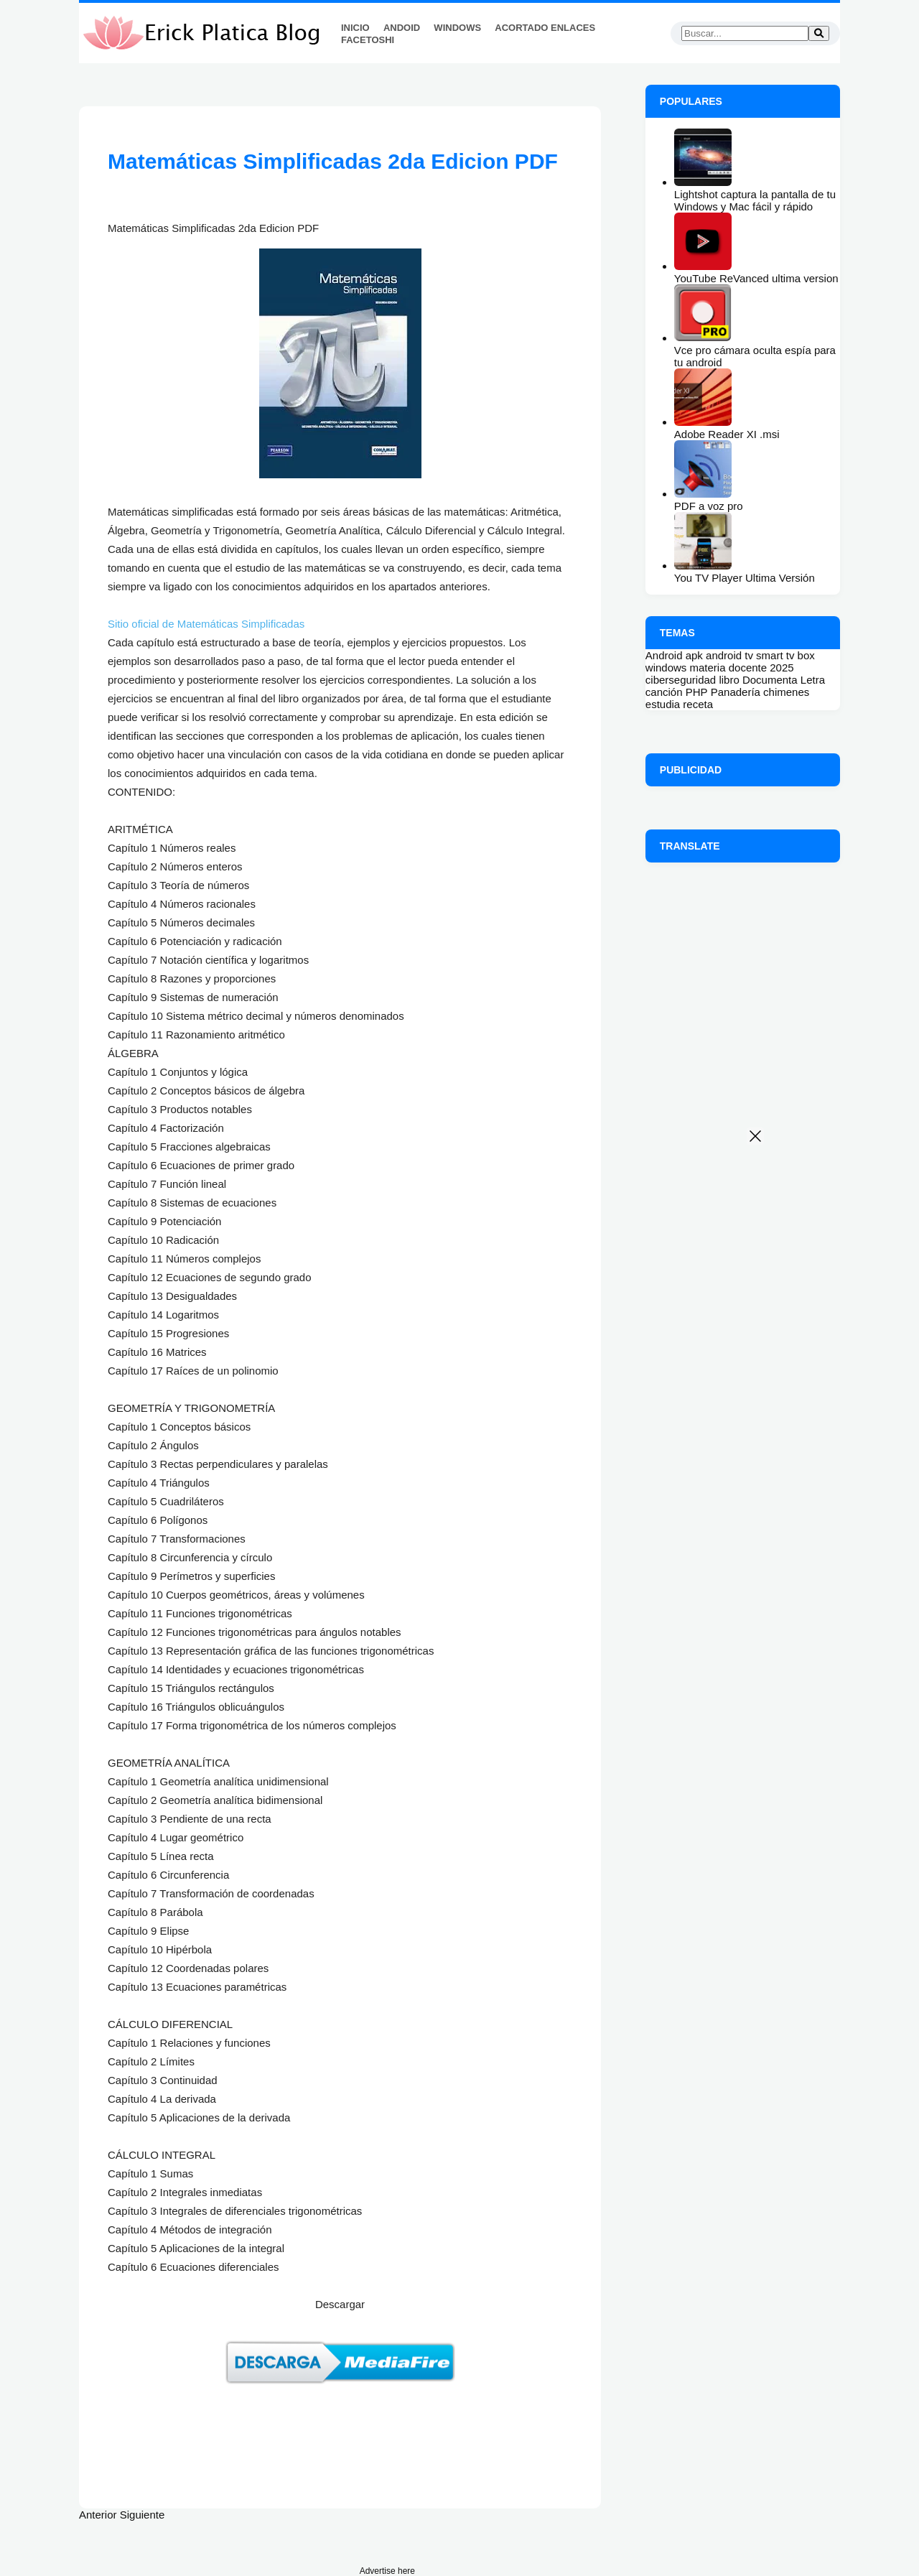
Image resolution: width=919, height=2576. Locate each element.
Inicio (355, 27)
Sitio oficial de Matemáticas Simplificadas (207, 624)
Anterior (98, 2514)
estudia (662, 704)
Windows (457, 27)
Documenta (770, 680)
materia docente (729, 667)
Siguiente (142, 2514)
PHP (697, 692)
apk (694, 655)
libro (729, 680)
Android (664, 655)
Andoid (401, 27)
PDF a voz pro (708, 506)
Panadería (735, 692)
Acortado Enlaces (545, 27)
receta (698, 704)
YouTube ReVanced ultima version (756, 278)
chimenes (786, 692)
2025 (781, 667)
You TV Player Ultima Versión (744, 578)
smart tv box (785, 655)
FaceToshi (367, 39)
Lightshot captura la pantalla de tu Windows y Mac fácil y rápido (755, 200)
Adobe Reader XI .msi (727, 434)
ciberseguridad (680, 680)
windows (666, 667)
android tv (729, 655)
